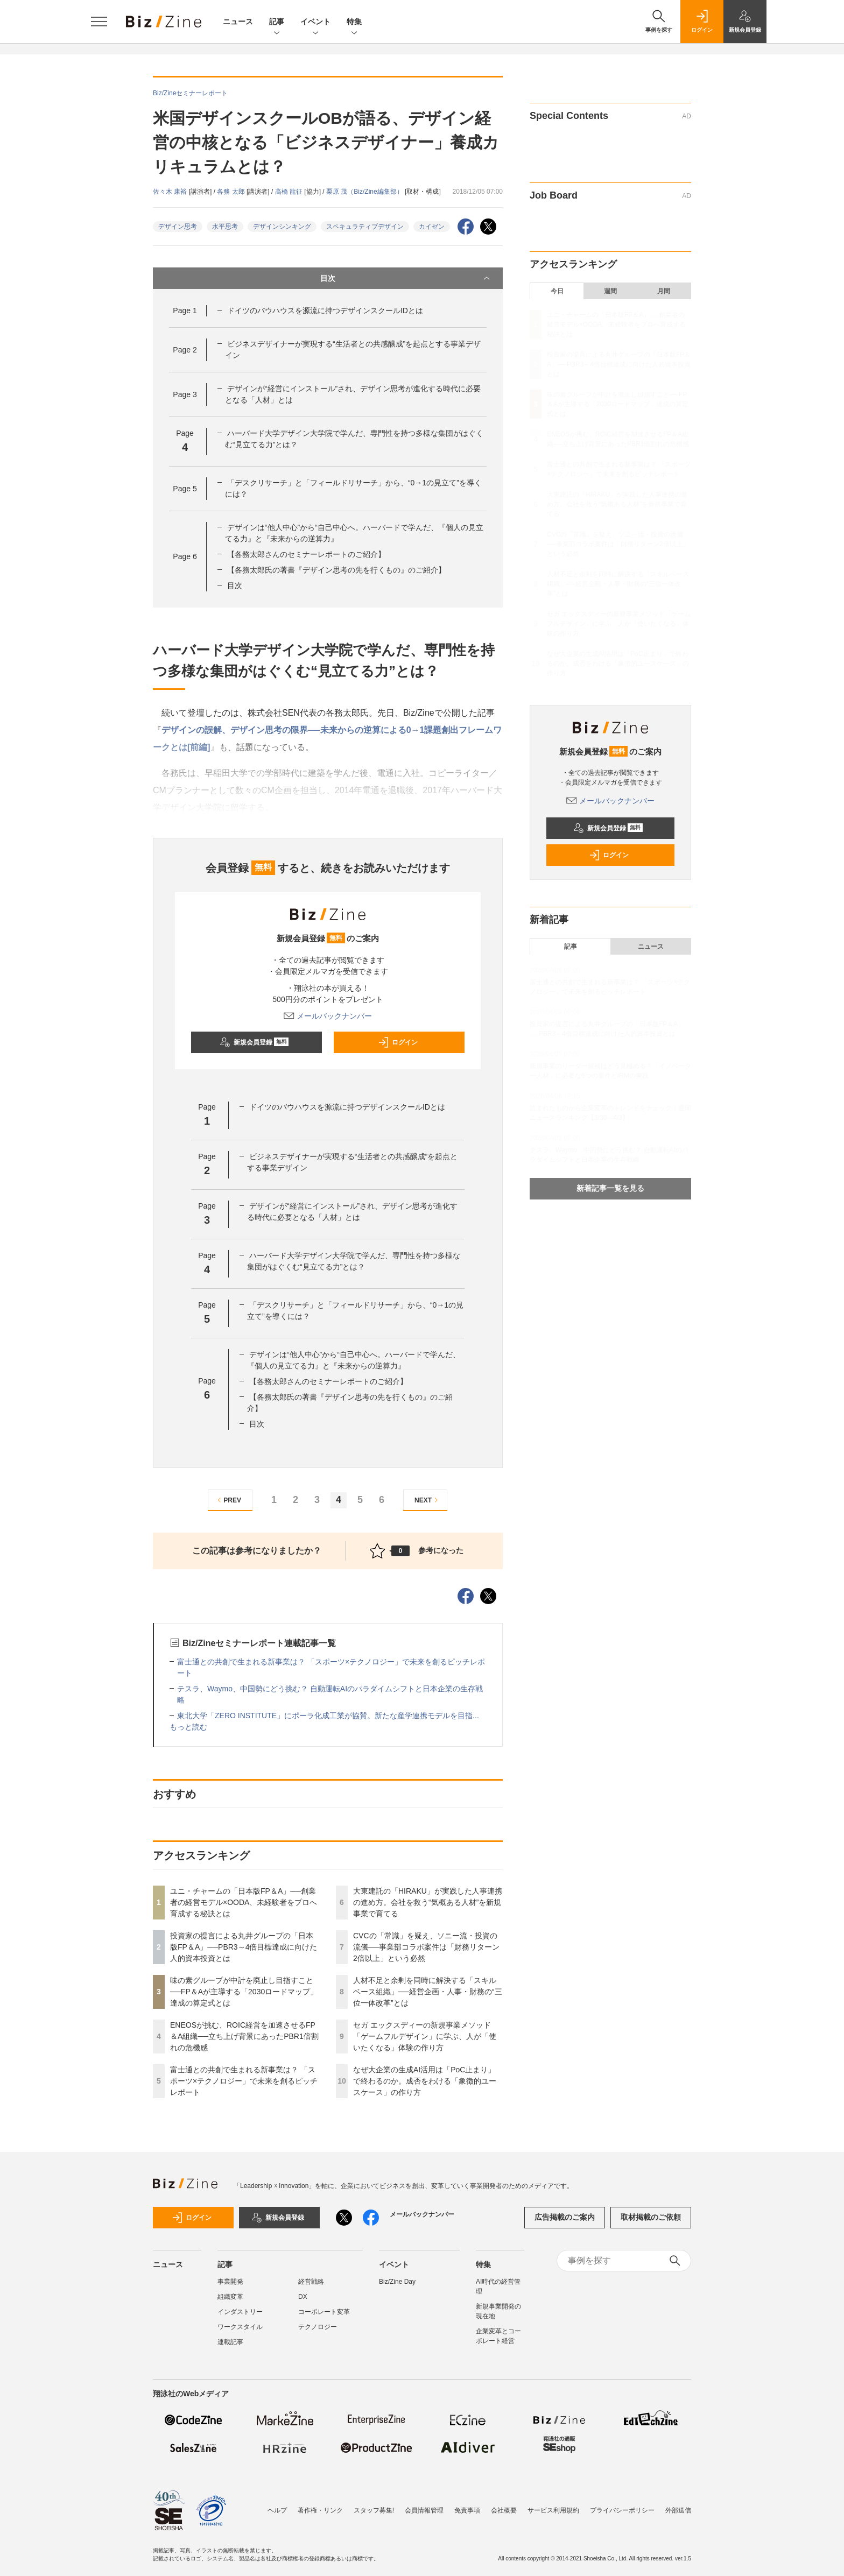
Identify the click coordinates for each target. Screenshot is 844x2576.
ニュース (238, 21)
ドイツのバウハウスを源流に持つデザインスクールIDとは (325, 310)
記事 (276, 22)
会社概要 (504, 2505)
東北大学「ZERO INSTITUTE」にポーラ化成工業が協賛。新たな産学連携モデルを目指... (328, 1715)
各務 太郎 (232, 191)
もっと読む (188, 1727)
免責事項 (467, 2505)
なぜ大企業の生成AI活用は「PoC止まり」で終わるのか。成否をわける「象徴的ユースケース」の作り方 (424, 2081)
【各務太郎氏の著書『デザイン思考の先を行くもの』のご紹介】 (336, 570)
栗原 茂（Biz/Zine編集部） (365, 191)
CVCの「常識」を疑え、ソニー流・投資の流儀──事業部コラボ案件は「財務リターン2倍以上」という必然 (426, 1947)
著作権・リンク (320, 2505)
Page (184, 310)
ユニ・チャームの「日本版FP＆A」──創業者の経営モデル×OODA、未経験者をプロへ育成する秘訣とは (243, 1902)
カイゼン (432, 226)
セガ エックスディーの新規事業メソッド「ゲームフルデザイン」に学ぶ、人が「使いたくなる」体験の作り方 (424, 2036)
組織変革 (230, 2296)
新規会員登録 (254, 1042)
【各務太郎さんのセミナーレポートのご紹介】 (306, 554)
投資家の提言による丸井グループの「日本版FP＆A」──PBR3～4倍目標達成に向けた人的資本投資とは (243, 1947)
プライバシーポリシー (622, 2505)
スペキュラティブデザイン (365, 226)
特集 (354, 22)
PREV (228, 1500)
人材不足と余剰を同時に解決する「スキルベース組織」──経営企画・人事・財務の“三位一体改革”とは (427, 1991)
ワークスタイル (240, 2327)
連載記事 (230, 2342)
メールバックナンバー (328, 1016)
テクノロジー (317, 2327)
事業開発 (230, 2281)
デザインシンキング (282, 226)
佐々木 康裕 (171, 191)
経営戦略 (311, 2281)
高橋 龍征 (290, 191)
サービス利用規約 (553, 2505)
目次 (406, 278)
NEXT (427, 1500)
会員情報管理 (424, 2505)
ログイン (398, 1042)
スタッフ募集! (374, 2505)
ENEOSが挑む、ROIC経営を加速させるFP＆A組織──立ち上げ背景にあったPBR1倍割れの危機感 (244, 2036)
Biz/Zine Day (397, 2281)
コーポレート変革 (324, 2312)
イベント (315, 22)
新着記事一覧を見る (610, 1188)
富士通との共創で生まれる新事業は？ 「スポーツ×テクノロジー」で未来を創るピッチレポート (244, 2081)
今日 (557, 291)
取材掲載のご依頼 (651, 2217)
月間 (663, 291)
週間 (610, 291)
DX (302, 2296)
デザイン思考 (177, 226)
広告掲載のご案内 (564, 2217)
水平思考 (225, 226)
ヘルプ (277, 2505)
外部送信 (678, 2505)
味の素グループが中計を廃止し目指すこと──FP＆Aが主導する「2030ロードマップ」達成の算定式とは (244, 1991)
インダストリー (240, 2312)
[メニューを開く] (99, 21)
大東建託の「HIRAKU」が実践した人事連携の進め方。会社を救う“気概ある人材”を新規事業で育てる (427, 1902)
